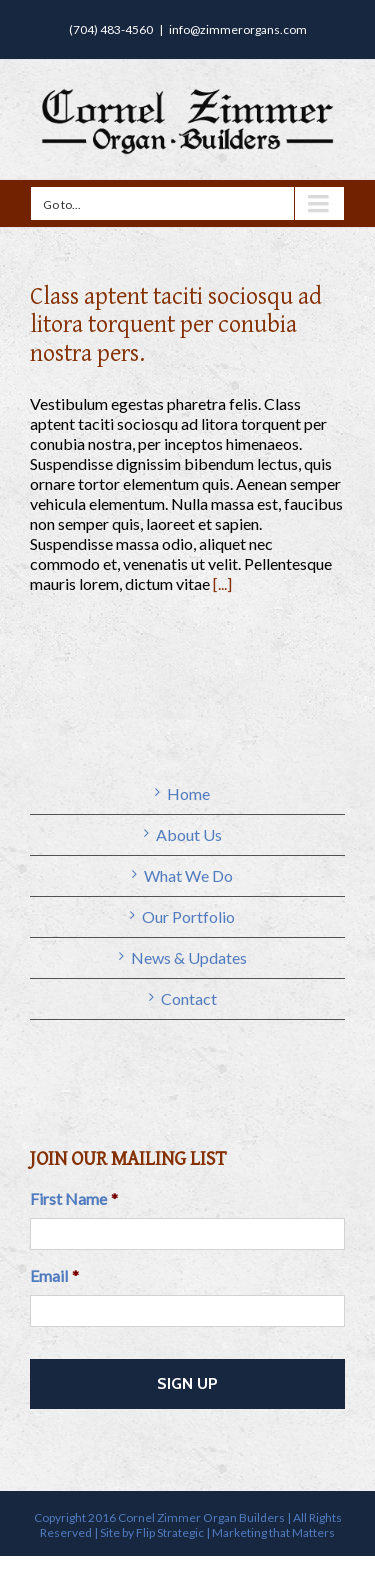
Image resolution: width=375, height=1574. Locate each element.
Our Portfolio (188, 916)
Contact (189, 998)
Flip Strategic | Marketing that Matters (235, 1532)
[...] (222, 583)
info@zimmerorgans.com (238, 29)
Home (188, 793)
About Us (189, 834)
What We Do (188, 875)
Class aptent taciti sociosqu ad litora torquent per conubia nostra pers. (176, 325)
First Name (74, 1198)
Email (54, 1275)
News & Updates (189, 957)
